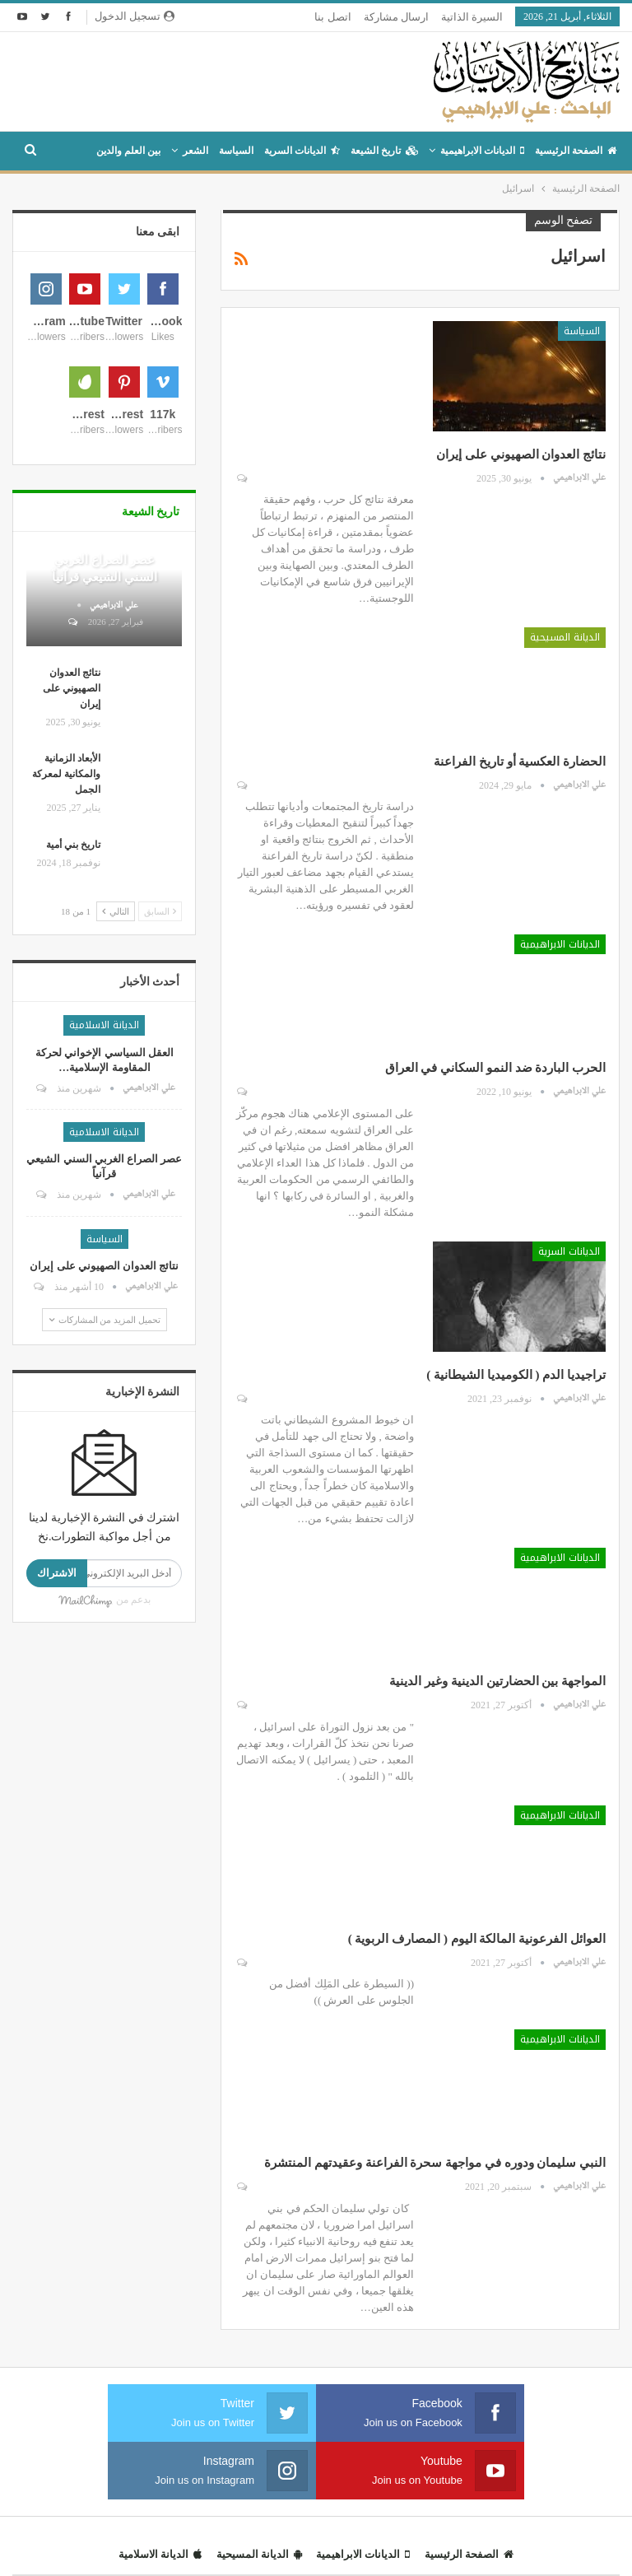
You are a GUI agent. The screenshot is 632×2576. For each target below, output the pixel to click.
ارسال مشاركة (396, 17)
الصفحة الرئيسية (575, 150)
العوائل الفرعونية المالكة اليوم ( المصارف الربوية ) (477, 1938)
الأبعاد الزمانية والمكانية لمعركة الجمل (66, 960)
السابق (160, 1097)
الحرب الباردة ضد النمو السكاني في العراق (495, 1067)
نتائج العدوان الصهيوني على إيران (521, 454)
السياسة (236, 150)
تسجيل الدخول (134, 16)
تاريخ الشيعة (384, 150)
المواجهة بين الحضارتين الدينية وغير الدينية (497, 1681)
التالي (115, 1097)
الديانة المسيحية (565, 637)
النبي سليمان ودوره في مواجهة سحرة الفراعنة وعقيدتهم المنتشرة (435, 2162)
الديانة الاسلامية (104, 1211)
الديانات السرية (302, 150)
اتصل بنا (332, 17)
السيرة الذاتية (472, 17)
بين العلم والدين (128, 150)
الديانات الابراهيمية (482, 150)
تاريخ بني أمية (73, 1030)
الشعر (195, 150)
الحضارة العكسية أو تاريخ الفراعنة (520, 761)
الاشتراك (57, 1759)
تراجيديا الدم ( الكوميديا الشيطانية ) (516, 1374)
